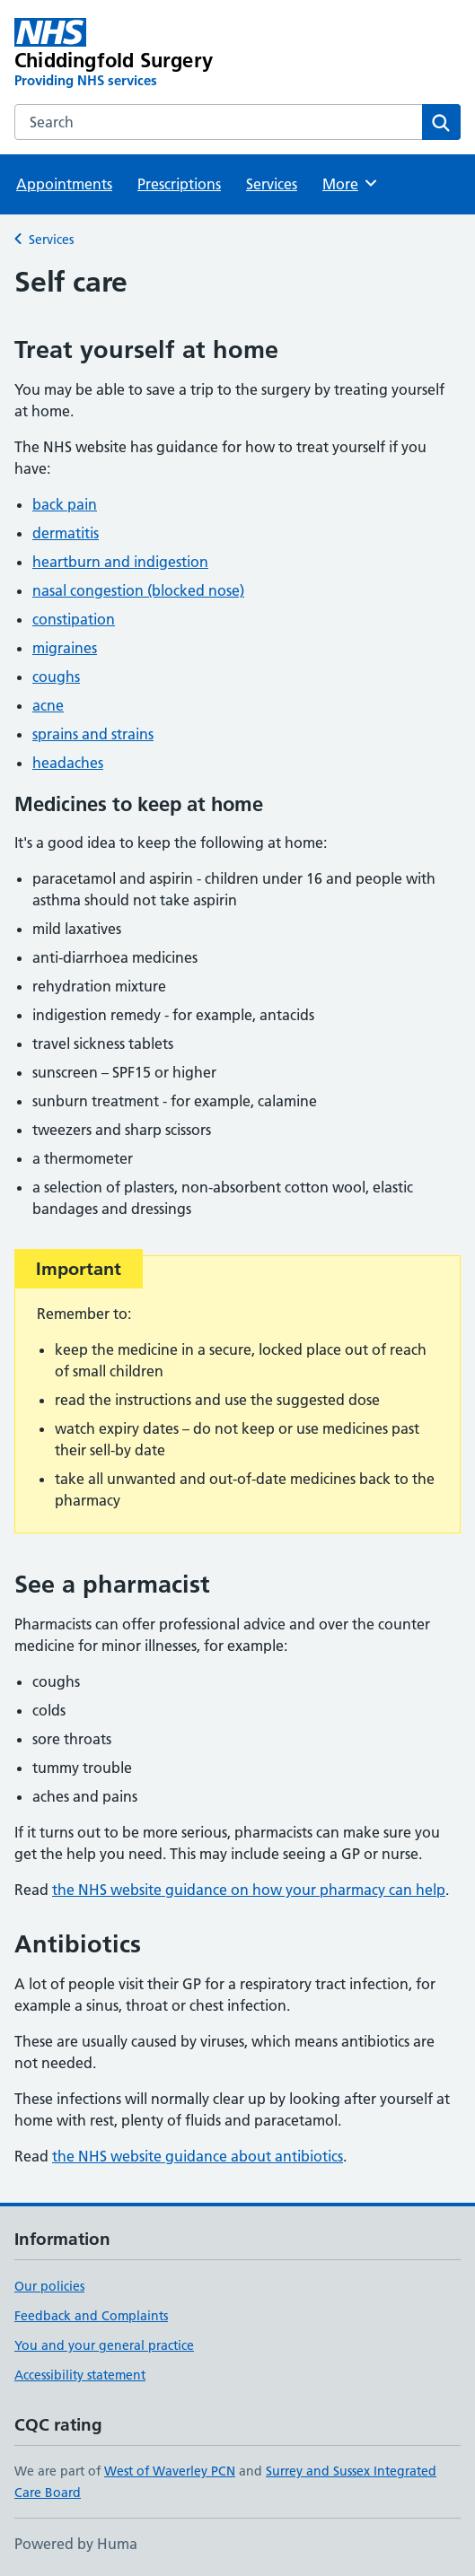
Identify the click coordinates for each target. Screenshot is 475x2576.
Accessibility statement (79, 2375)
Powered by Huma (75, 2544)
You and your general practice (104, 2345)
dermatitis (65, 533)
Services (271, 184)
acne (48, 705)
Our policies (49, 2286)
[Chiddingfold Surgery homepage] (148, 54)
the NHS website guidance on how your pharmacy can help (248, 1890)
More (350, 183)
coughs (56, 676)
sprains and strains (93, 734)
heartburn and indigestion (120, 562)
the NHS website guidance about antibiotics (197, 2156)
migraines (64, 648)
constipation (73, 619)
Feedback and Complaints (91, 2316)
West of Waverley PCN (169, 2471)
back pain (64, 504)
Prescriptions (179, 184)
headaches (67, 763)
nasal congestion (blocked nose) (138, 590)
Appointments (64, 184)
